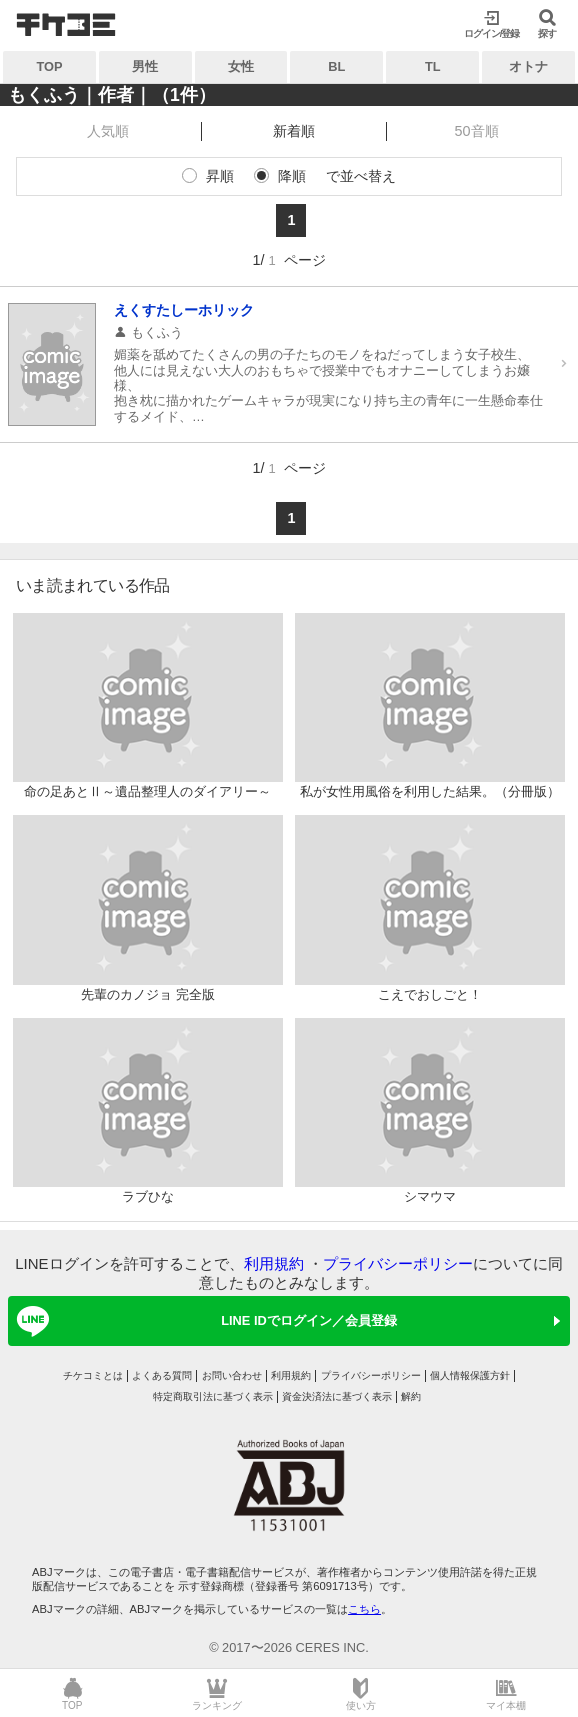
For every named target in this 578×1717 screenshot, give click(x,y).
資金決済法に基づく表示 (337, 1396)
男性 (145, 66)
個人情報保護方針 (470, 1375)
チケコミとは (93, 1375)
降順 (292, 176)
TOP (49, 66)
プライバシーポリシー (398, 1263)
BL (336, 66)
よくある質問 (162, 1375)
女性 (241, 66)
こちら (364, 1609)
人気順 (108, 131)
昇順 (220, 176)
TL (433, 66)
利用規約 (274, 1263)
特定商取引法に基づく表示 (213, 1396)
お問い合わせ (232, 1375)
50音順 (477, 131)
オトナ (528, 66)
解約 (411, 1396)
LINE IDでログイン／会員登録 (203, 1321)
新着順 (294, 131)
